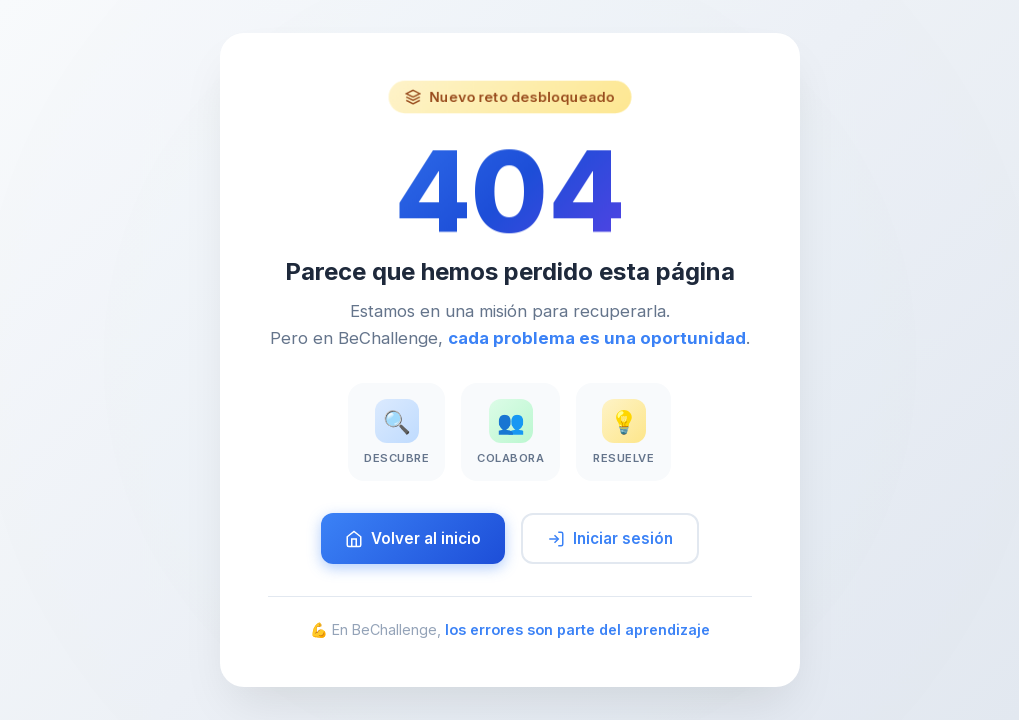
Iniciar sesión (610, 538)
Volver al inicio (413, 538)
